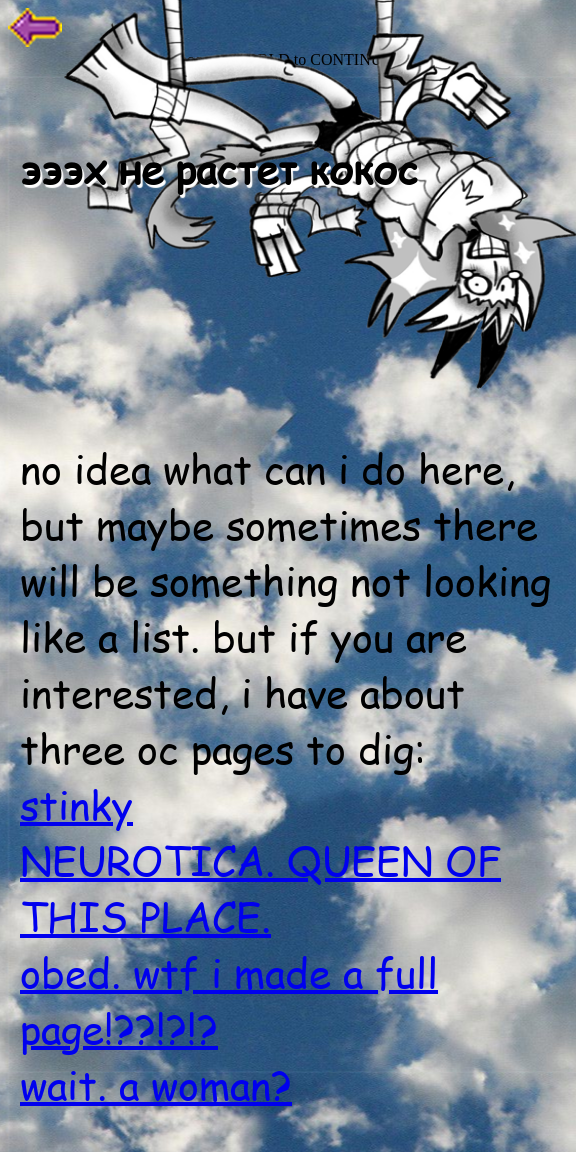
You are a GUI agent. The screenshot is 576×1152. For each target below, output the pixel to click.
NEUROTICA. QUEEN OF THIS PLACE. (260, 888)
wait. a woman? (156, 1084)
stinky (76, 804)
